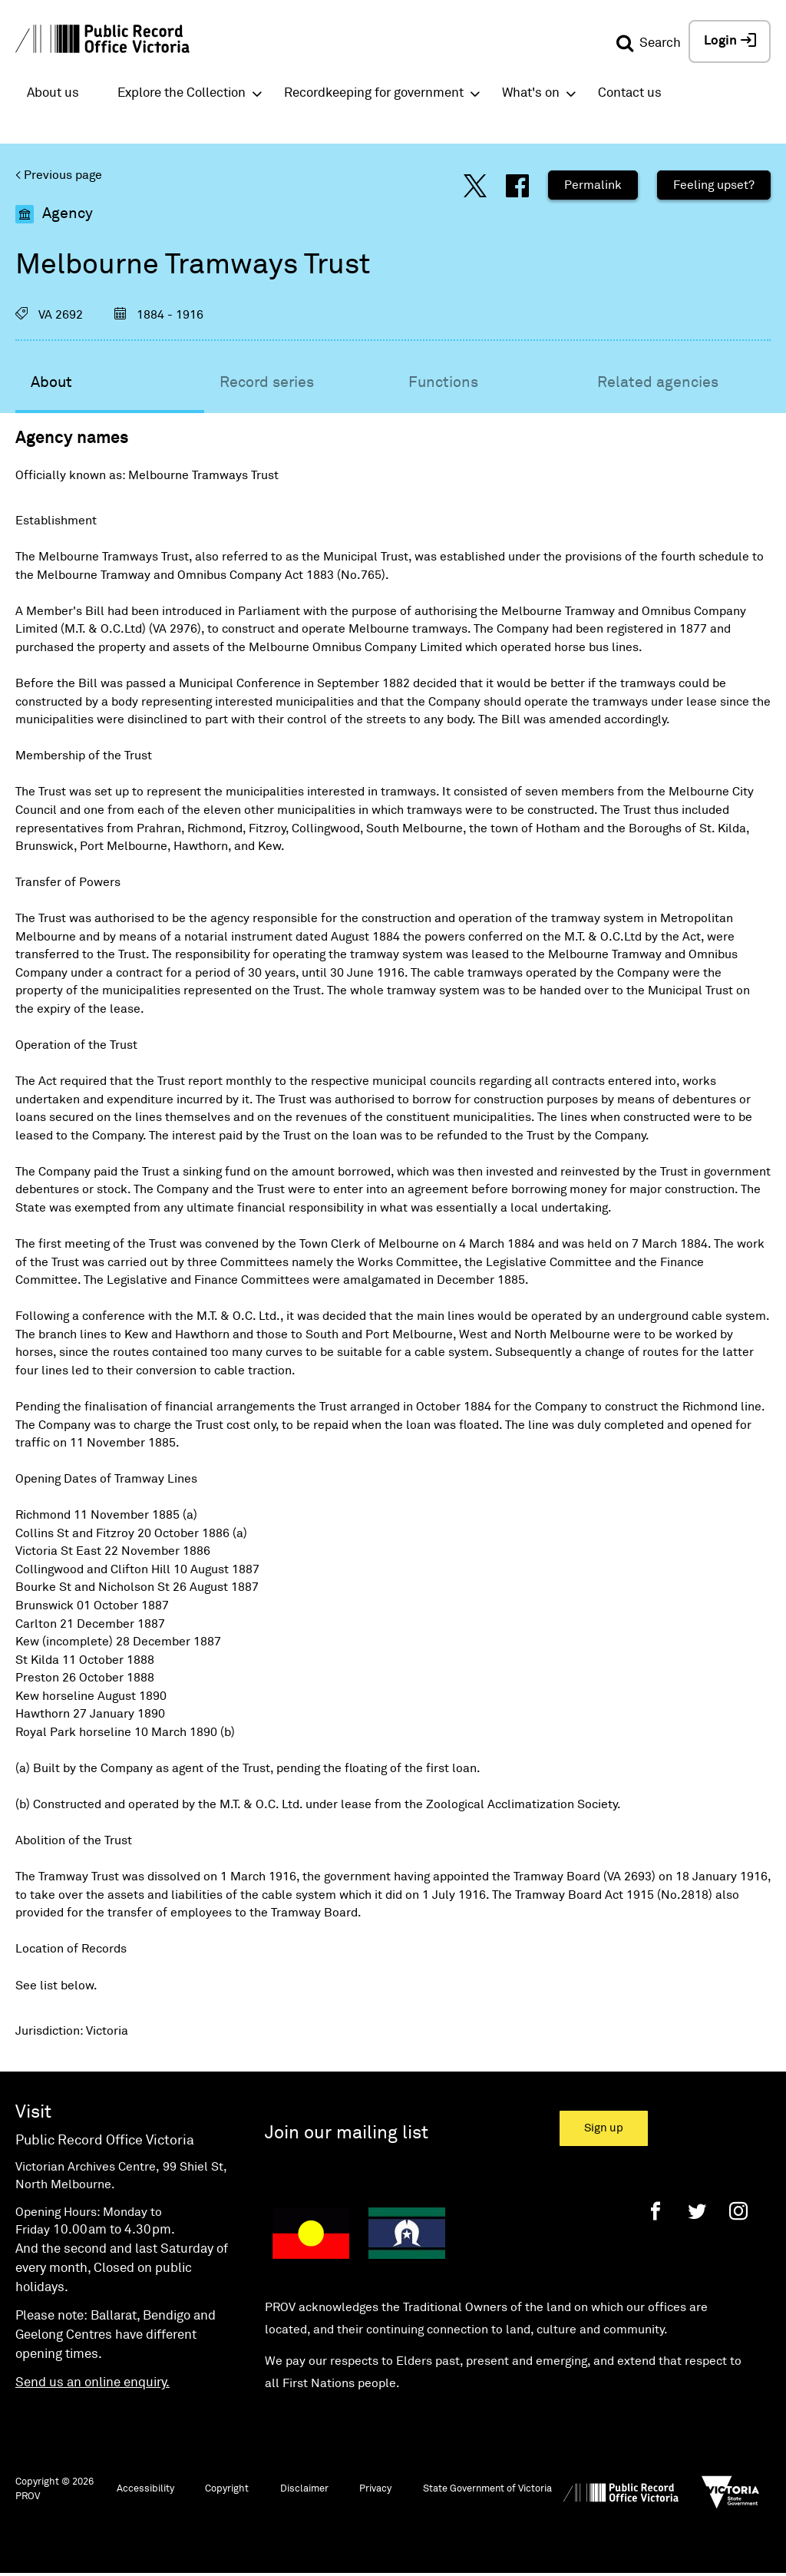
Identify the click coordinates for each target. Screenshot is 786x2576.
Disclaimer (304, 2489)
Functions (443, 382)
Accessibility (145, 2489)
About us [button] (53, 93)
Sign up (603, 2128)
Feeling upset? (714, 185)
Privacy (375, 2489)
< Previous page (58, 175)
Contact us (630, 93)
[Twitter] (697, 2211)
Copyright (227, 2489)
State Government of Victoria (487, 2489)
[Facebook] (655, 2211)
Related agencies (657, 382)
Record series (267, 382)
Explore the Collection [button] (181, 93)
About (51, 382)
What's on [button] (531, 93)
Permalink (593, 185)
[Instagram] (738, 2211)
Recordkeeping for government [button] (374, 93)
